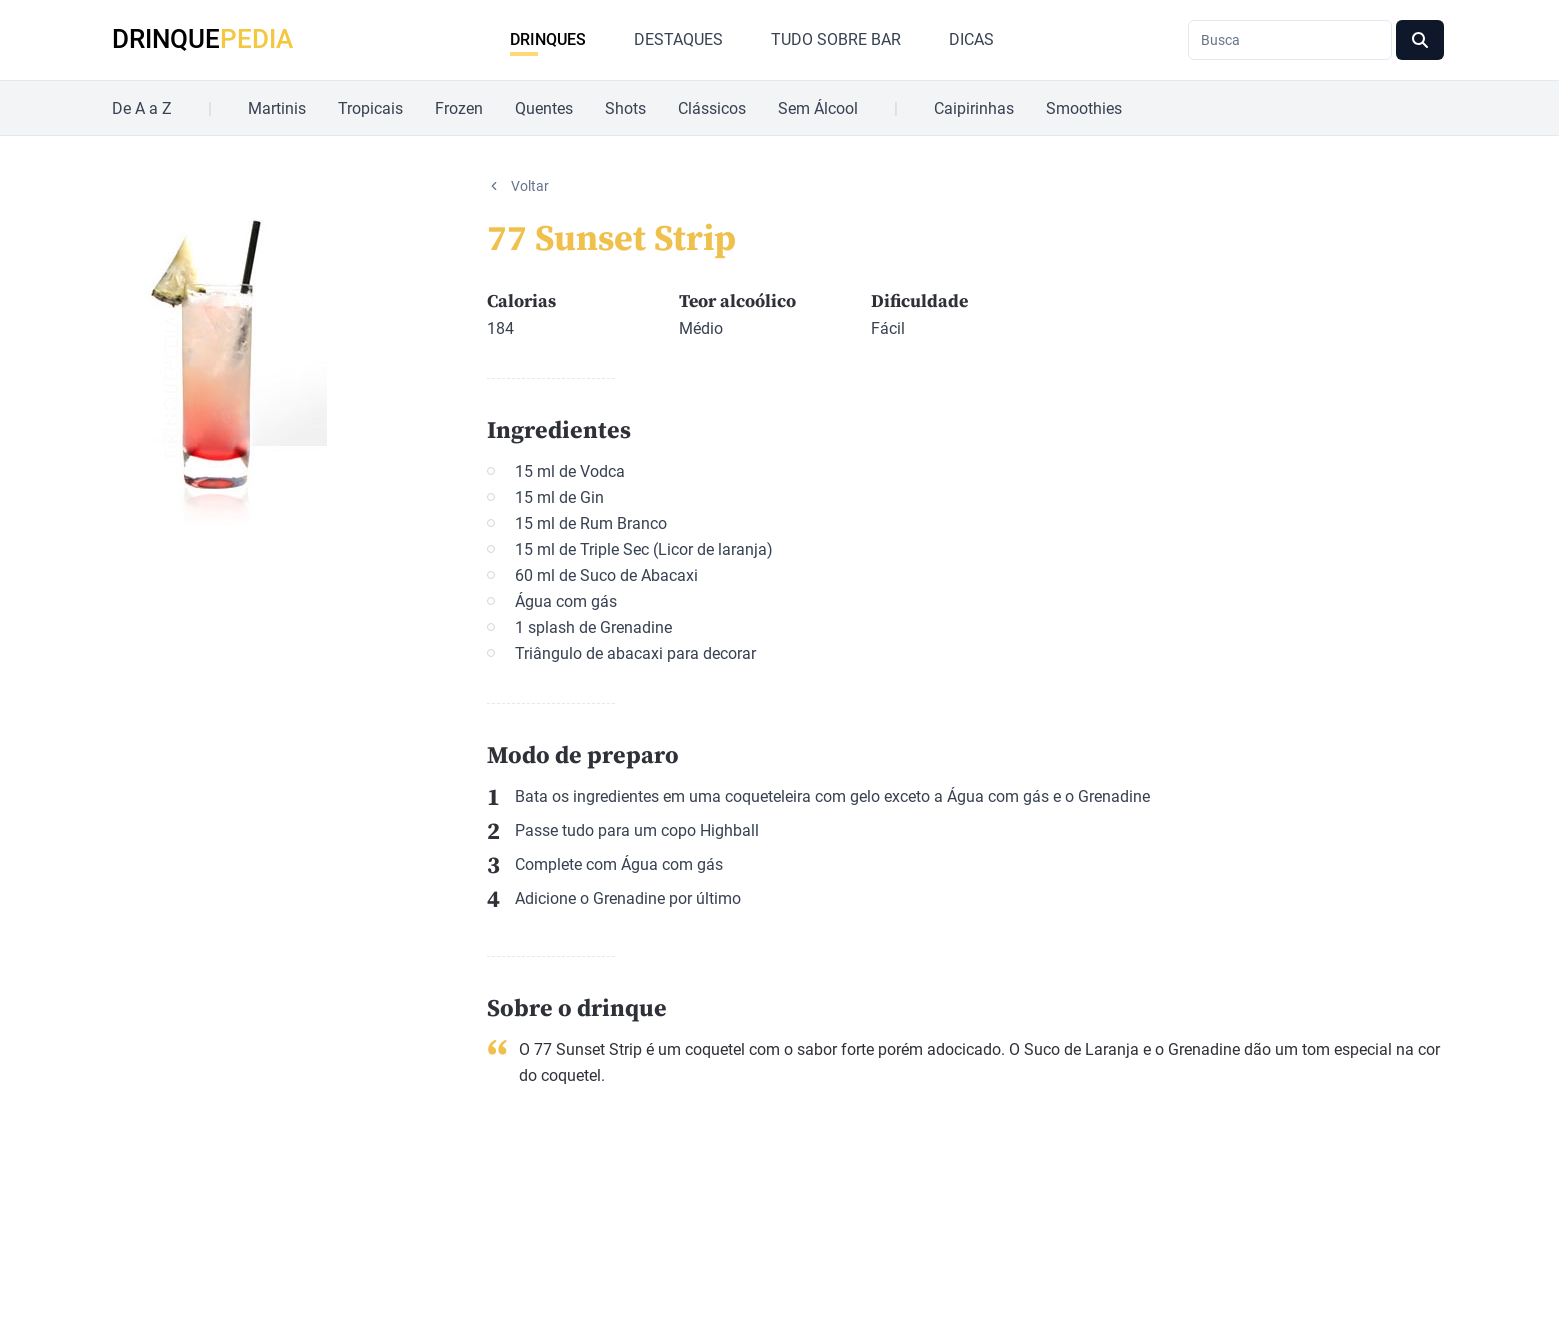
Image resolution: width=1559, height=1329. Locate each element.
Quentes (544, 108)
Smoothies (1084, 108)
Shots (625, 108)
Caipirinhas (974, 108)
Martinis (277, 108)
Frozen (459, 108)
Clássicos (712, 108)
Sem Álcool (818, 108)
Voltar (530, 186)
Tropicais (370, 108)
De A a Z (142, 108)
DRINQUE (202, 39)
